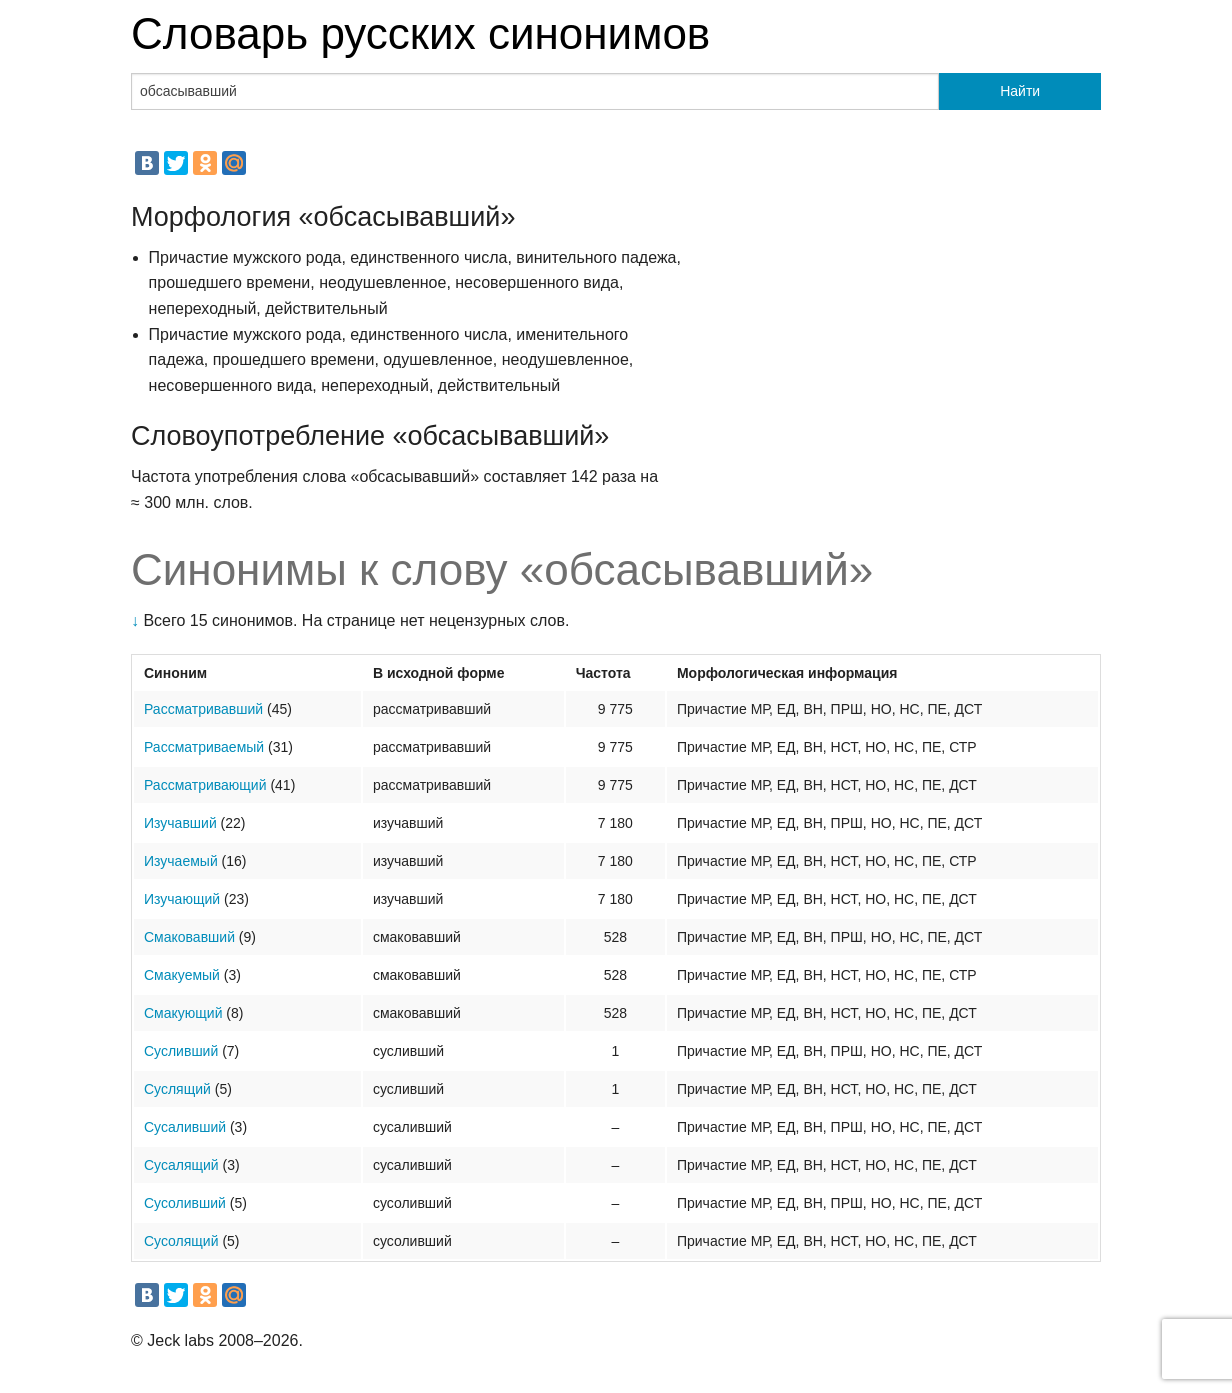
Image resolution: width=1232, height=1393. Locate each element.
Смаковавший (189, 937)
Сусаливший (185, 1127)
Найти (1020, 91)
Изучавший (180, 823)
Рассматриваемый (204, 747)
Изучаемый (181, 861)
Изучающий (182, 899)
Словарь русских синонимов (420, 33)
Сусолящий (181, 1241)
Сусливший (181, 1051)
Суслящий (177, 1089)
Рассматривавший (203, 709)
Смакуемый (182, 975)
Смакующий (183, 1013)
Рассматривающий (205, 785)
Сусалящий (181, 1165)
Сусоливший (185, 1203)
